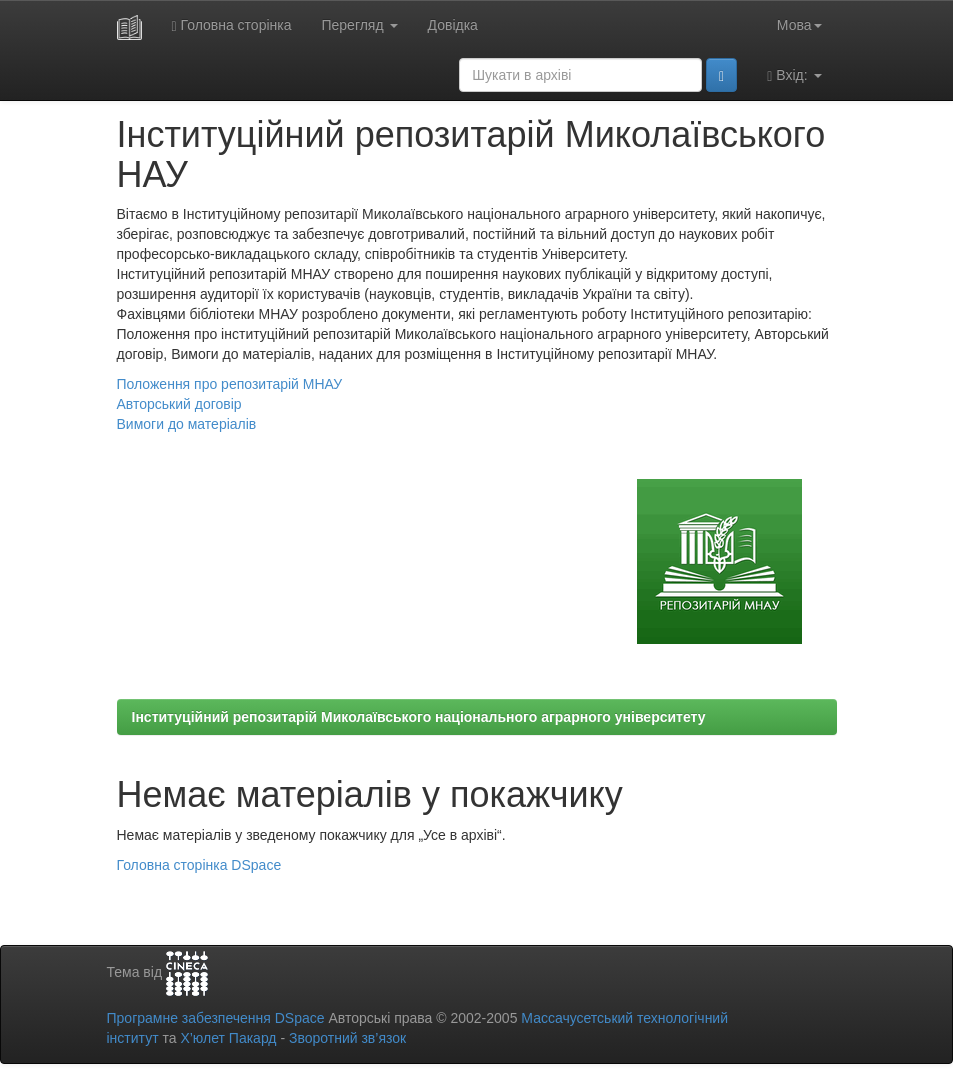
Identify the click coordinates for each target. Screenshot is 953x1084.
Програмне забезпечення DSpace (216, 1018)
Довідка (453, 25)
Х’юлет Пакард (228, 1038)
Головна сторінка (232, 25)
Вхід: (794, 75)
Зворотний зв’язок (347, 1038)
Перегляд (359, 25)
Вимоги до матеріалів (187, 424)
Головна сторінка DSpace (199, 865)
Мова (799, 25)
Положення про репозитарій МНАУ (230, 384)
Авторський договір (179, 404)
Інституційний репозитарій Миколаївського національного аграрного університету (419, 717)
